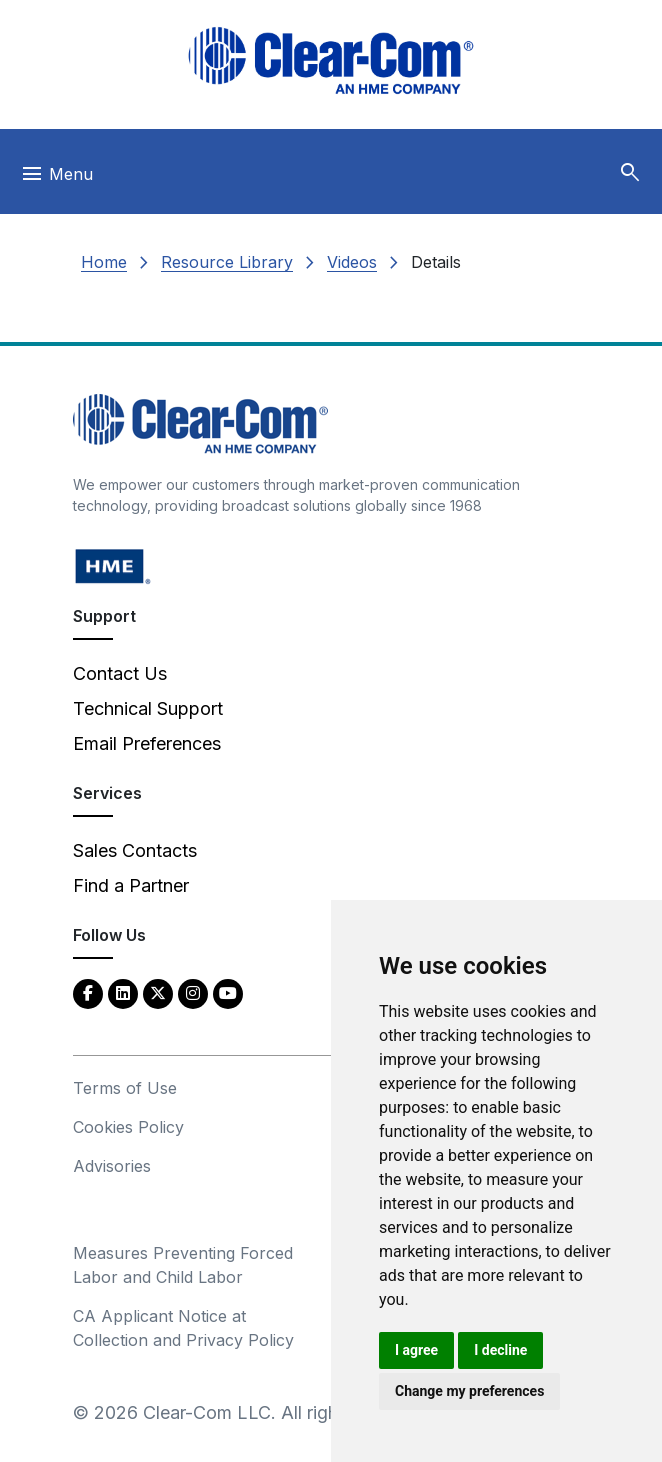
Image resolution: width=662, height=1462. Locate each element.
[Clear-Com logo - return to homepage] (331, 60)
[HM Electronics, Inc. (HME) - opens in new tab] (113, 565)
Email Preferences (147, 743)
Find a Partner (131, 885)
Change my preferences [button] (469, 1391)
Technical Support (148, 708)
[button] (630, 173)
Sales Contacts (135, 850)
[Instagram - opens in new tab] (193, 992)
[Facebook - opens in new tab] (88, 992)
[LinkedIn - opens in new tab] (123, 992)
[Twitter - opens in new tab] (158, 992)
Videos (352, 262)
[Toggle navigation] (56, 179)
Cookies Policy (128, 1127)
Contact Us (120, 673)
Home (104, 262)
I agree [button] (416, 1350)
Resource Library (227, 262)
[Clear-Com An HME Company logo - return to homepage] (200, 422)
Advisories (112, 1166)
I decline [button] (500, 1350)
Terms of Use (125, 1088)
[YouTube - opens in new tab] (228, 992)
